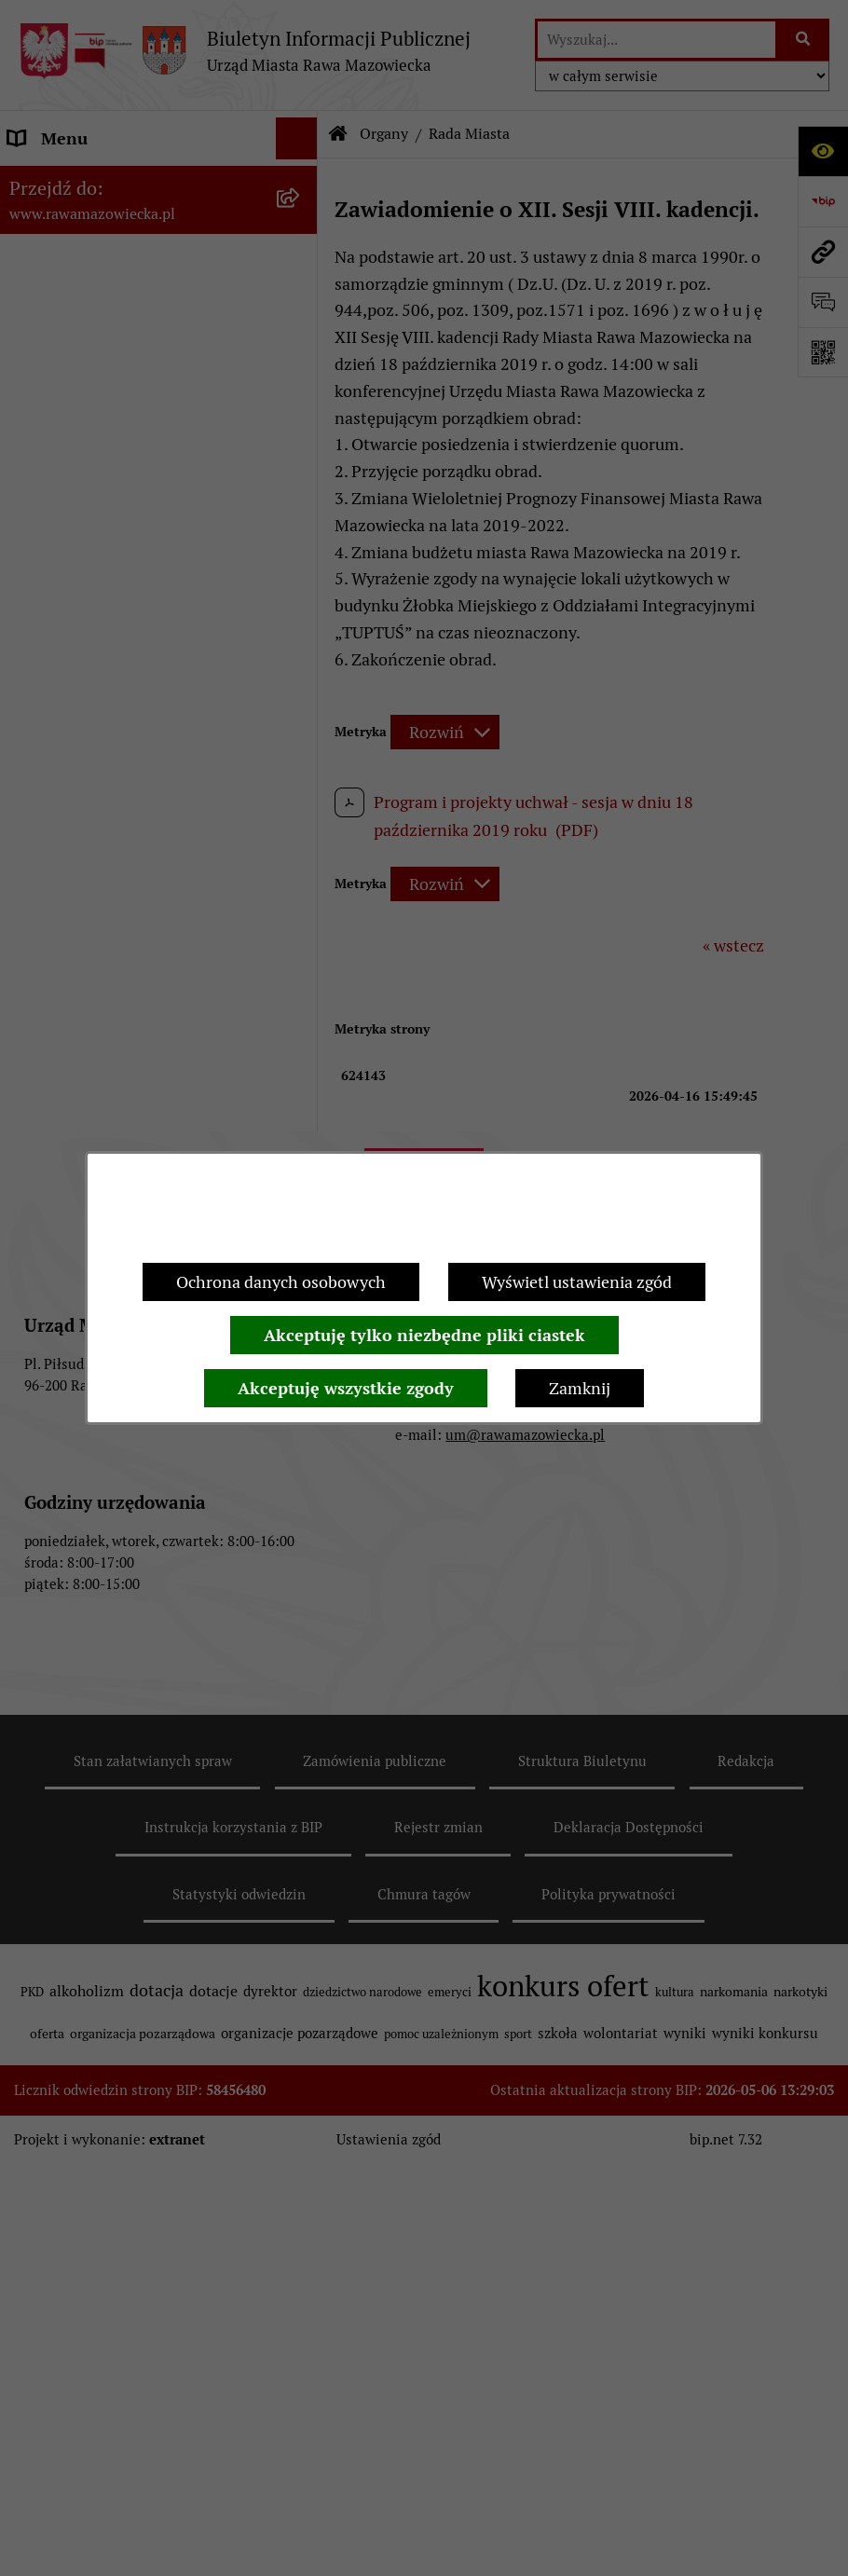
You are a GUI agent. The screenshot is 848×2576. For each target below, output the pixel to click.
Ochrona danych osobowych (281, 1282)
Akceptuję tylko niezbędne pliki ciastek (424, 1335)
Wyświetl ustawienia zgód (577, 1282)
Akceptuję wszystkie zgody (346, 1388)
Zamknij (579, 1388)
